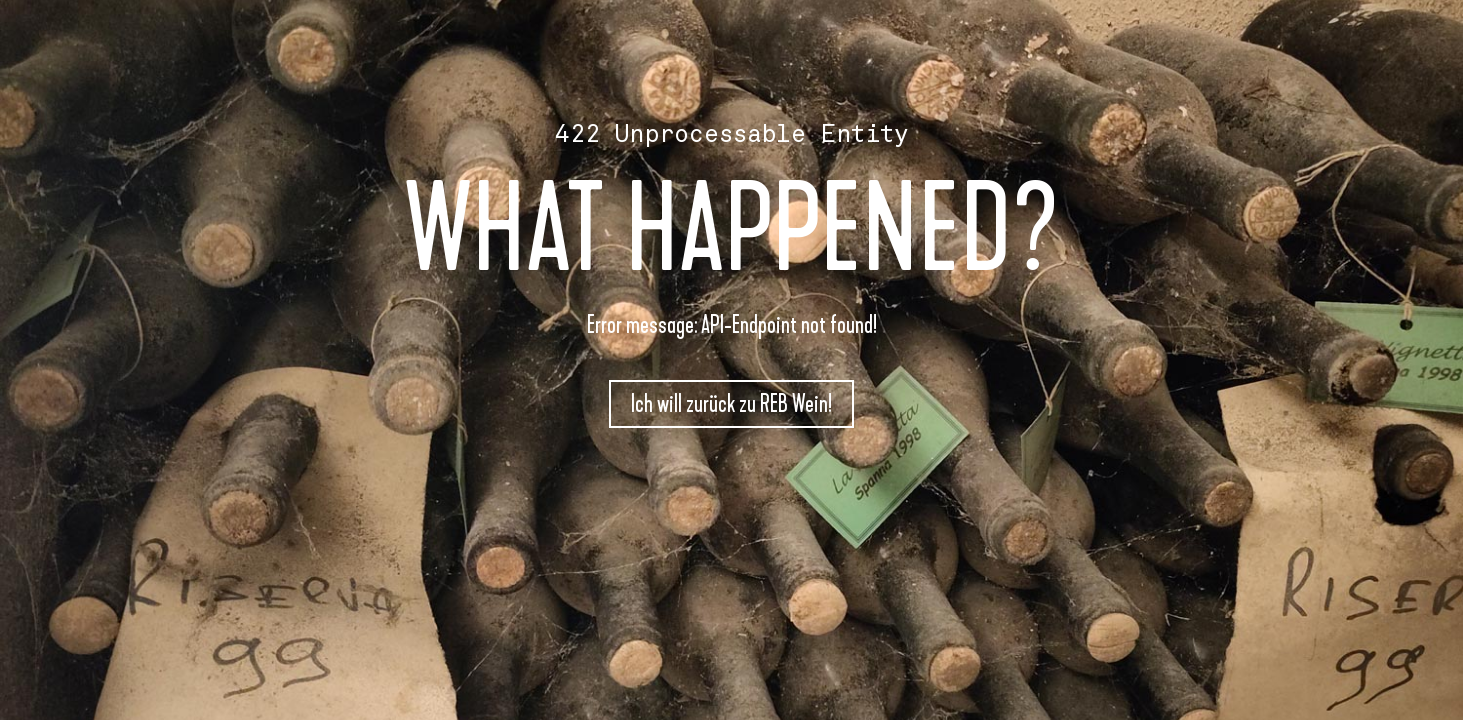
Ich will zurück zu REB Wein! (731, 404)
